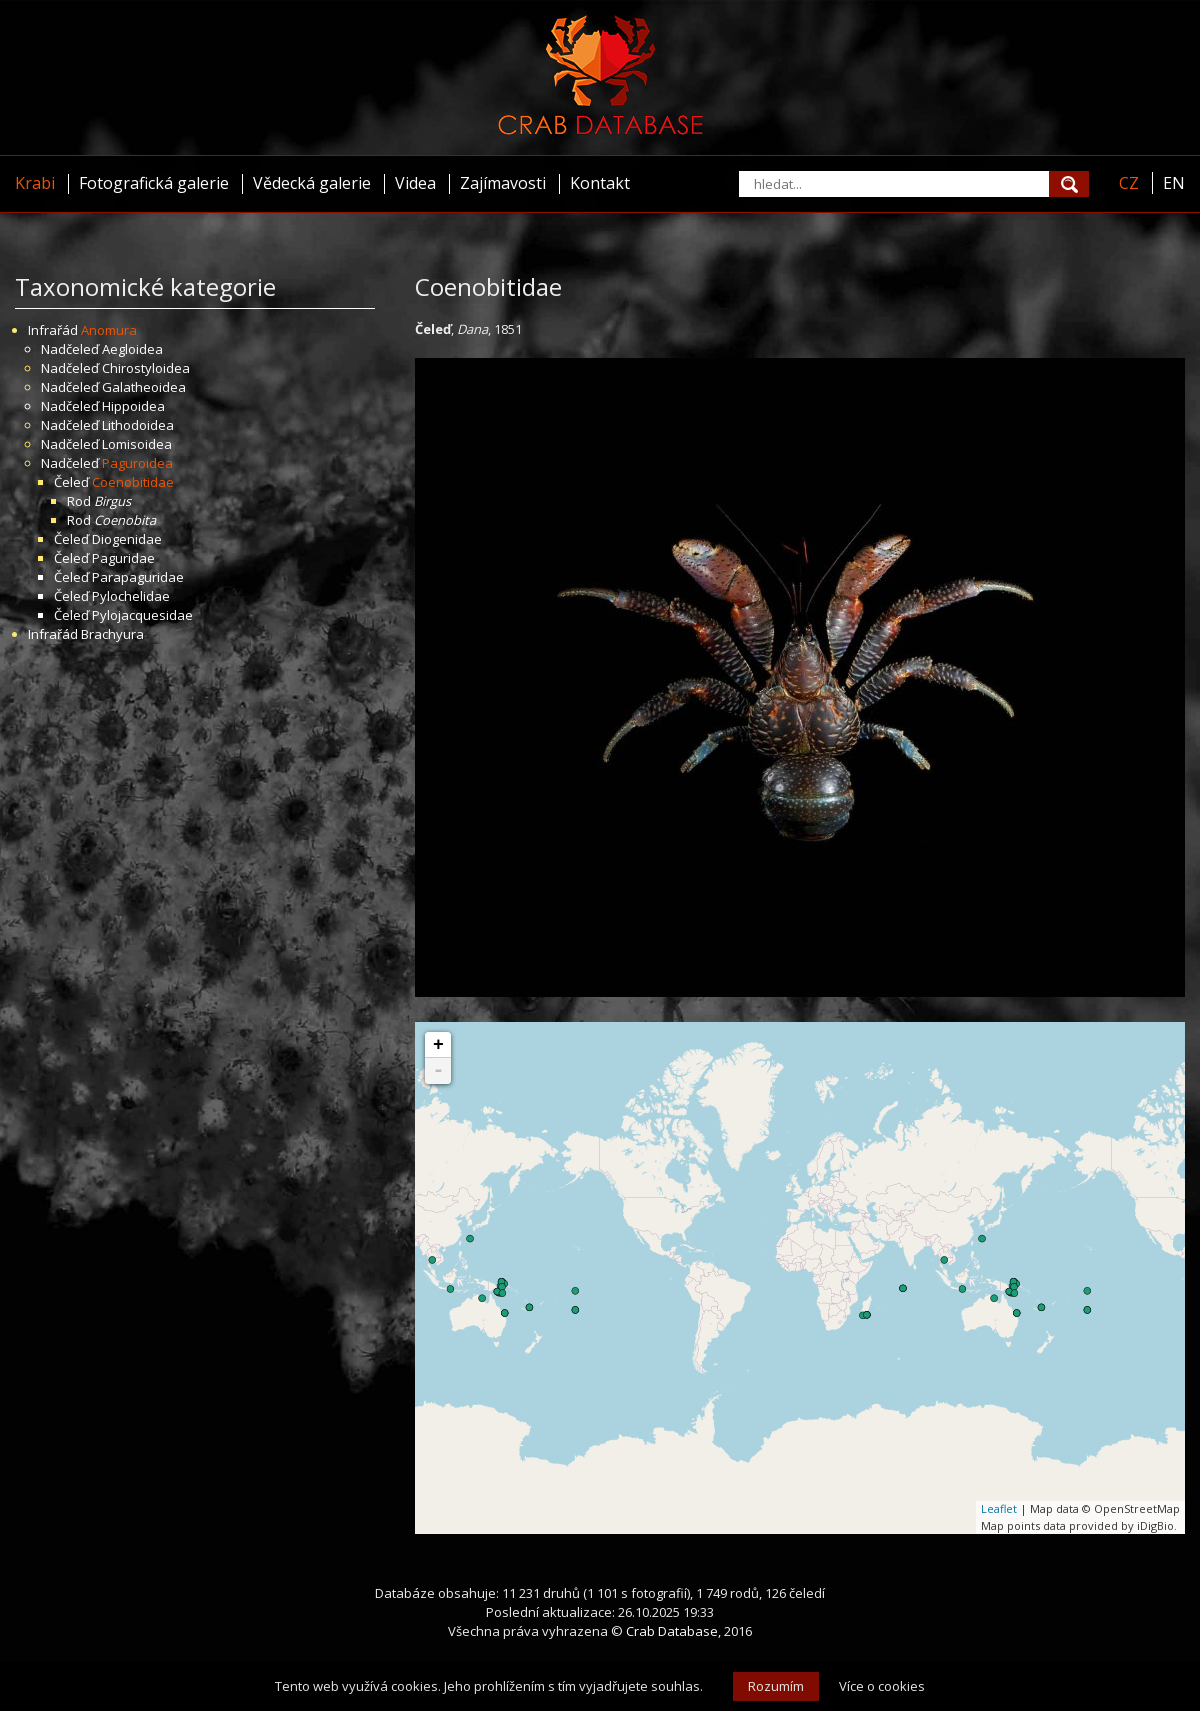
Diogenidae (127, 539)
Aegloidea (132, 349)
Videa (415, 183)
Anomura (109, 330)
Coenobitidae (133, 482)
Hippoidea (133, 406)
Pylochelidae (131, 596)
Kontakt (600, 183)
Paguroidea (137, 463)
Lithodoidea (138, 425)
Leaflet (999, 1508)
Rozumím (776, 1686)
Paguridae (123, 558)
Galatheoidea (144, 387)
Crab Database (672, 1631)
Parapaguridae (138, 577)
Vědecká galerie (312, 183)
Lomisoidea (137, 444)
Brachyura (112, 634)
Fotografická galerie (154, 183)
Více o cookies (882, 1686)
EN (1174, 183)
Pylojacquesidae (142, 615)
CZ (1129, 183)
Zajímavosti (503, 183)
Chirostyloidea (146, 368)
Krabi (35, 183)
